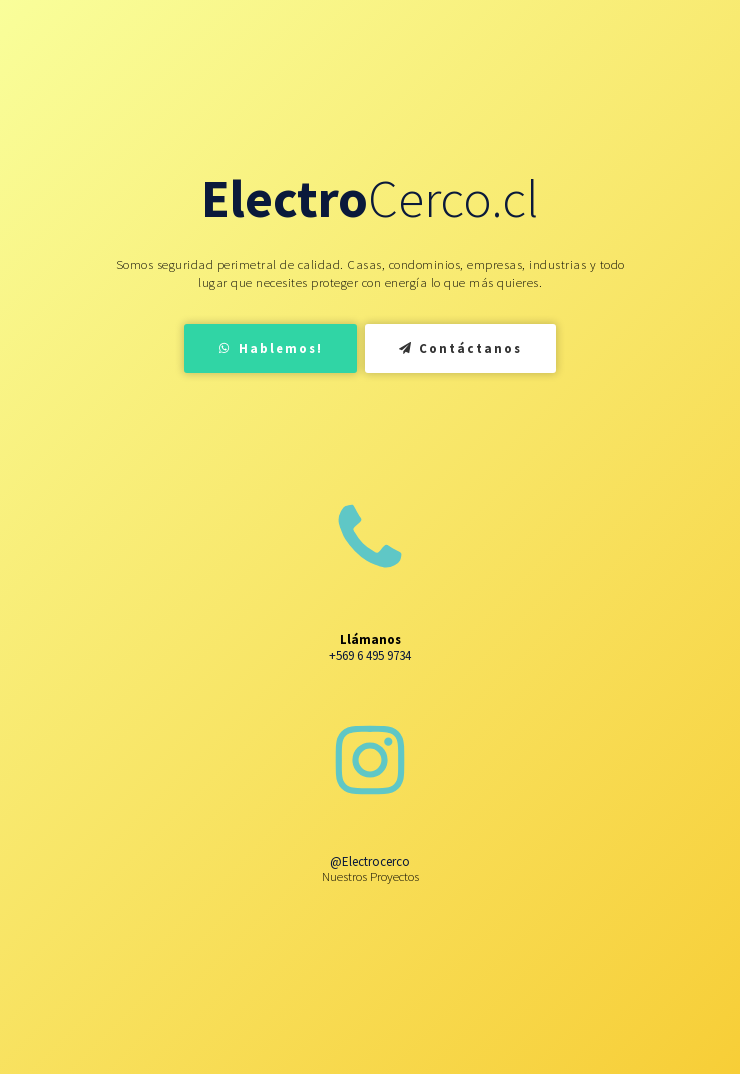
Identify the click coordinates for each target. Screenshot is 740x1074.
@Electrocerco (370, 861)
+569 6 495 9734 (370, 655)
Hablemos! (270, 348)
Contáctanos (461, 348)
